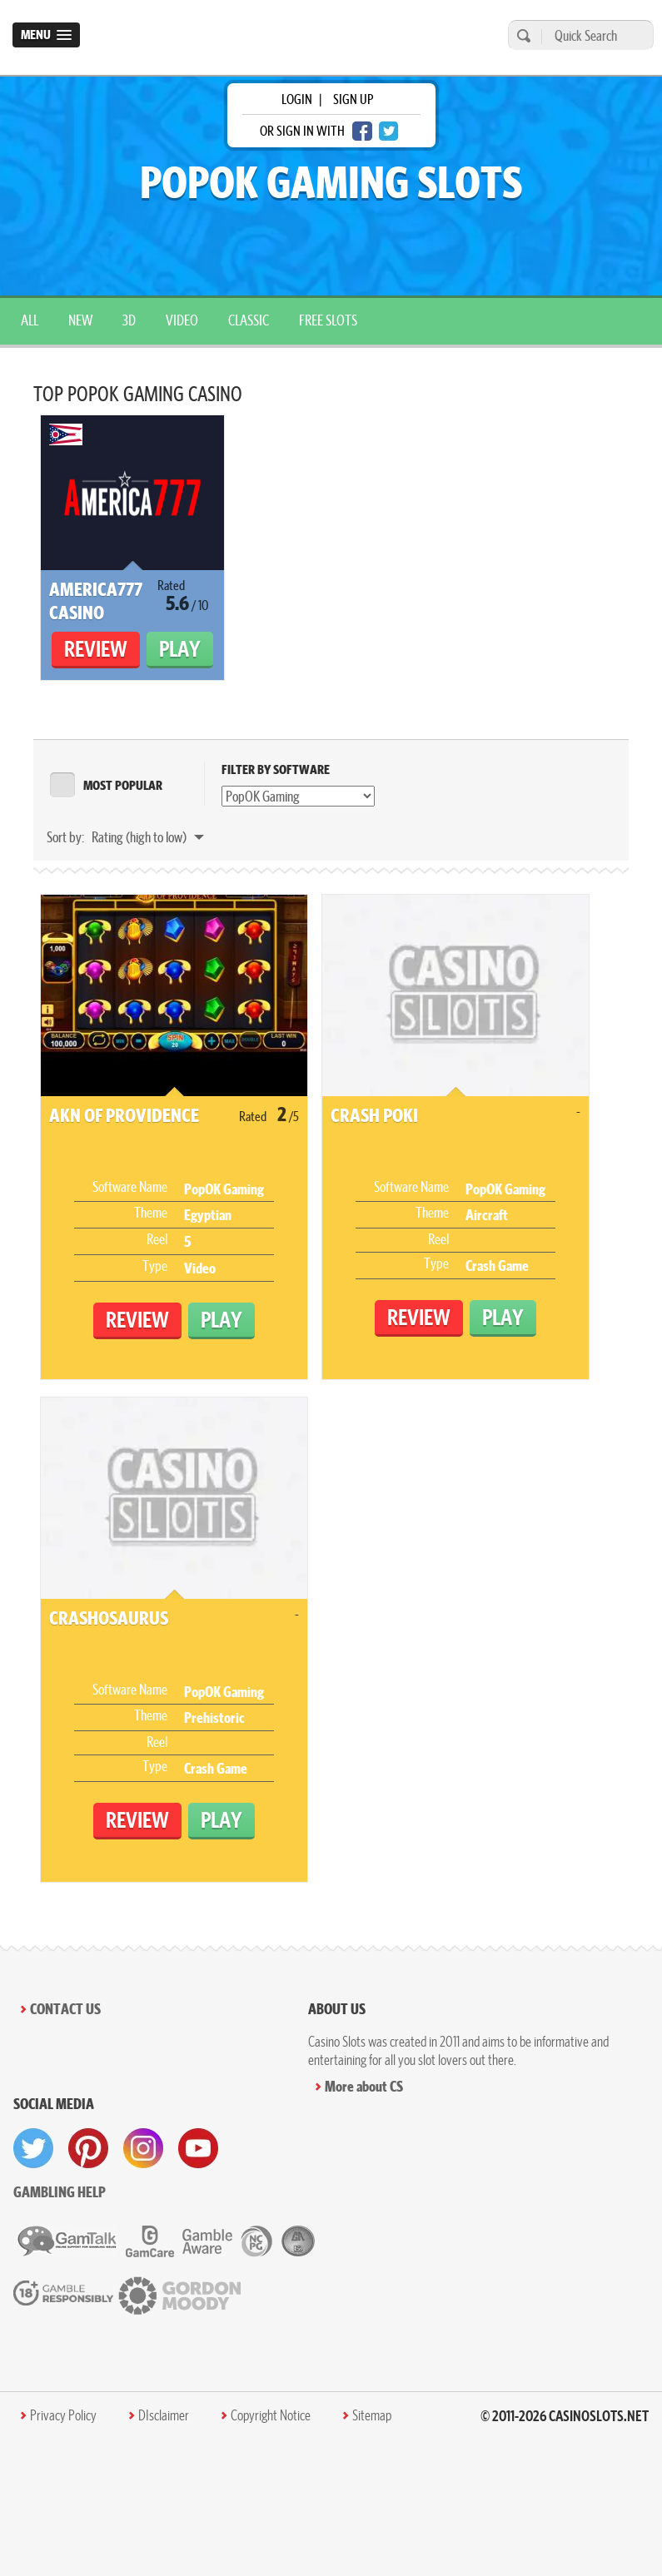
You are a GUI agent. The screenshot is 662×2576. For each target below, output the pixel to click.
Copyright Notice (271, 2415)
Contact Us (65, 2009)
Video (182, 320)
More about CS (364, 2086)
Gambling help (59, 2192)
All (29, 320)
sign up (353, 99)
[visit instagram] (143, 2148)
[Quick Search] (593, 35)
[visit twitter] (33, 2148)
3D (129, 320)
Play (180, 649)
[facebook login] (362, 131)
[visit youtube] (198, 2148)
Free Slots (328, 320)
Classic (248, 320)
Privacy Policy (63, 2415)
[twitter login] (389, 131)
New (80, 320)
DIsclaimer (163, 2415)
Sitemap (371, 2415)
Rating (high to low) (140, 837)
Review (95, 649)
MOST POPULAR (122, 785)
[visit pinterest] (88, 2148)
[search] (521, 35)
